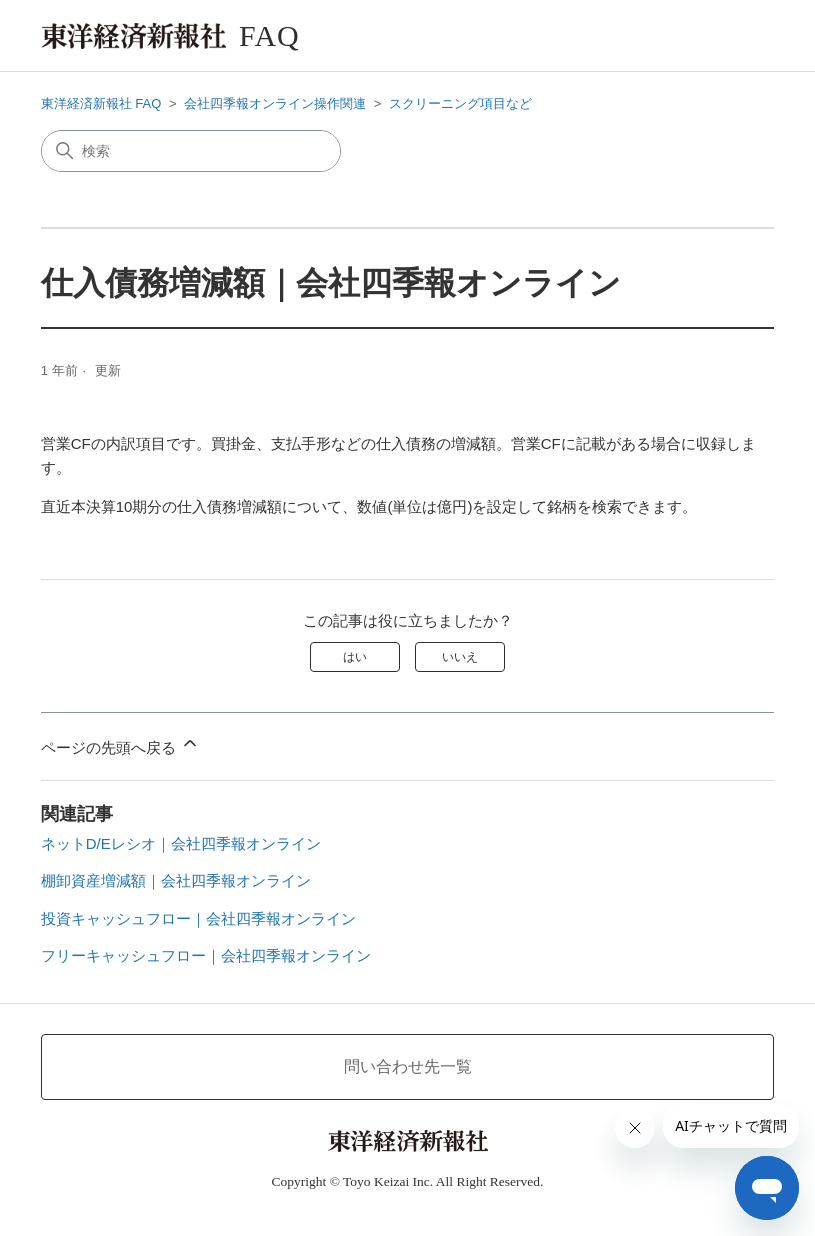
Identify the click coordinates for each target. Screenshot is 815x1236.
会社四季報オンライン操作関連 (275, 103)
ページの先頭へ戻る (120, 744)
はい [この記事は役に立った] (355, 657)
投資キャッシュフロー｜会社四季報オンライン (198, 918)
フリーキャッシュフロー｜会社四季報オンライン (206, 955)
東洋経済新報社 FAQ (101, 103)
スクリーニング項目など (460, 103)
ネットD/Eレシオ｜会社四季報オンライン (181, 843)
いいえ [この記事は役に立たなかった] (460, 657)
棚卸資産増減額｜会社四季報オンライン (176, 880)
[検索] (191, 151)
